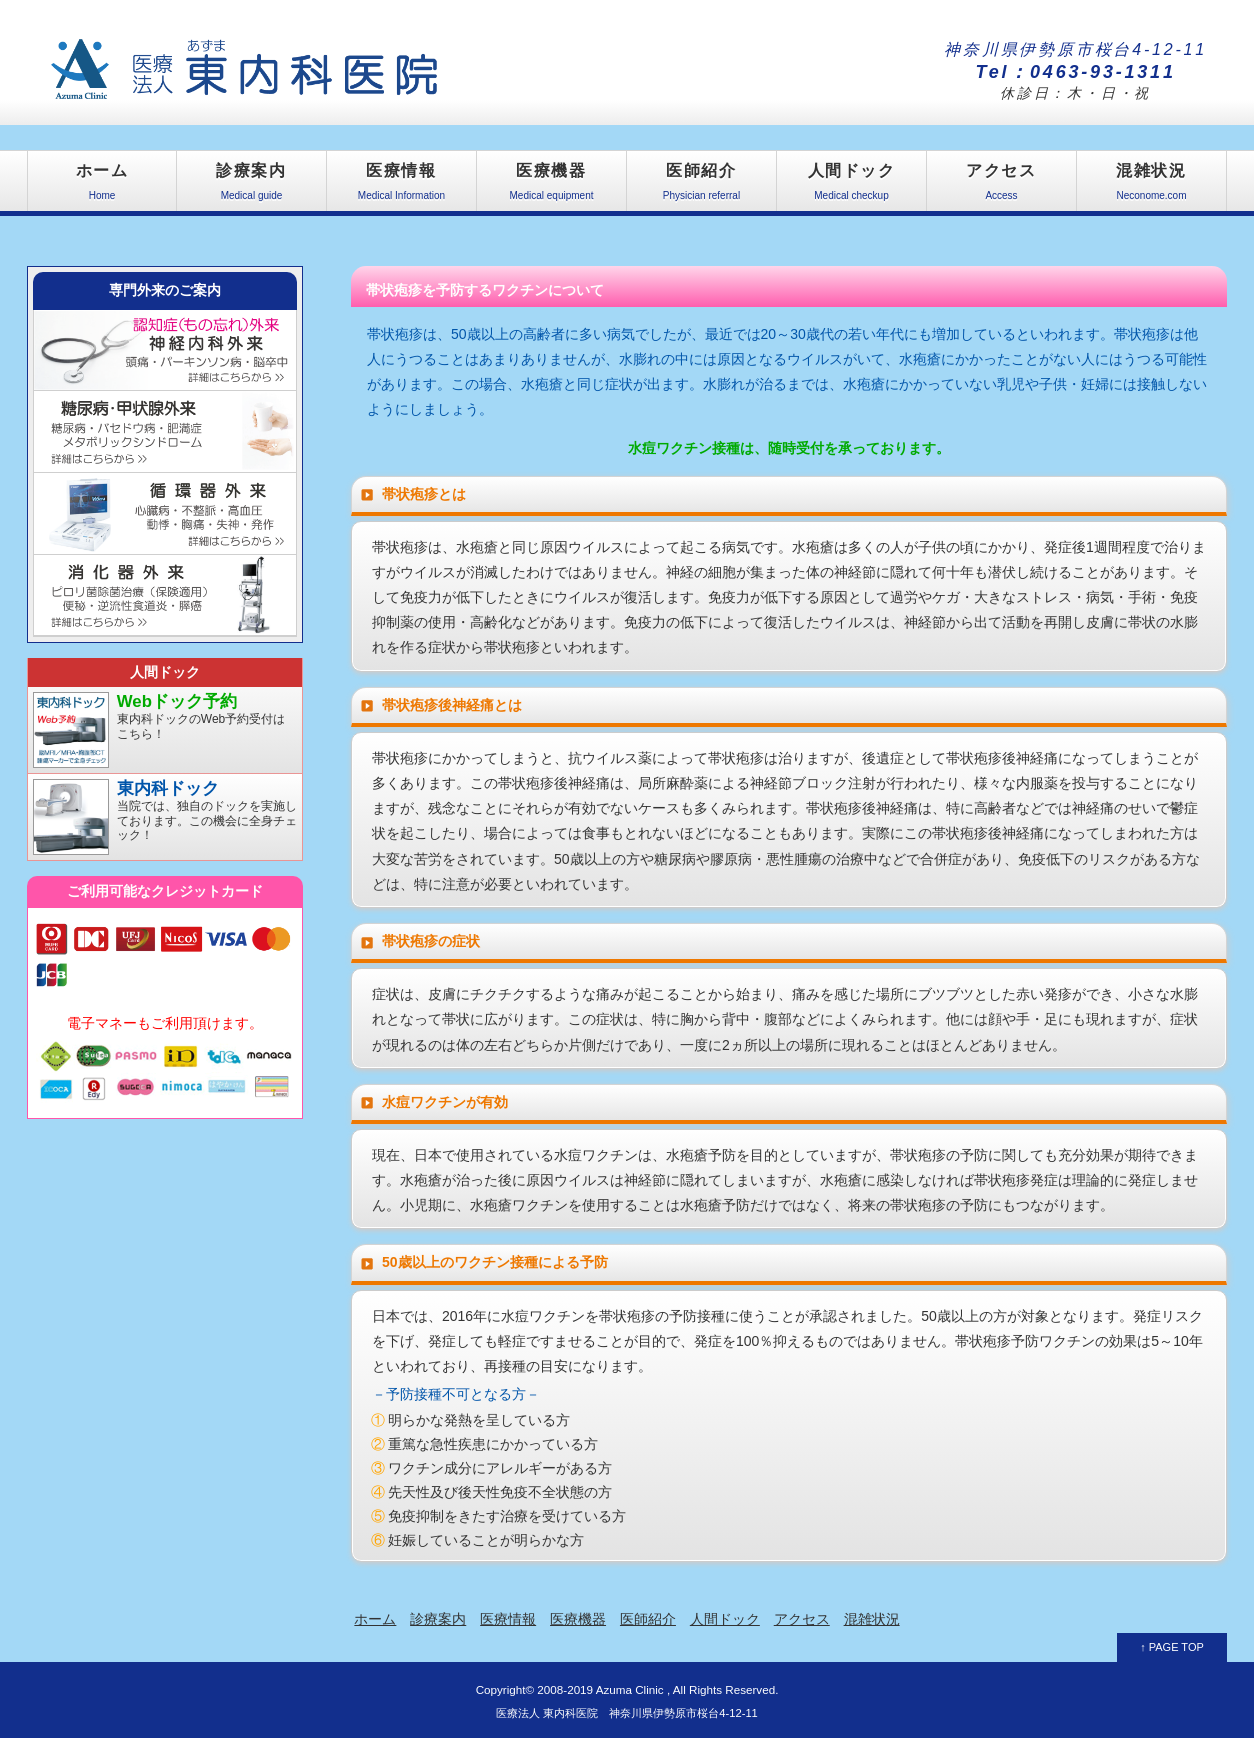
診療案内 (251, 186)
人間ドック (851, 186)
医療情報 (401, 186)
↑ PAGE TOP (1172, 1647)
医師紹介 (701, 186)
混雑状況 (1151, 186)
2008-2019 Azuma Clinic (600, 1689)
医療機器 (551, 186)
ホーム (102, 186)
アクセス (1001, 186)
